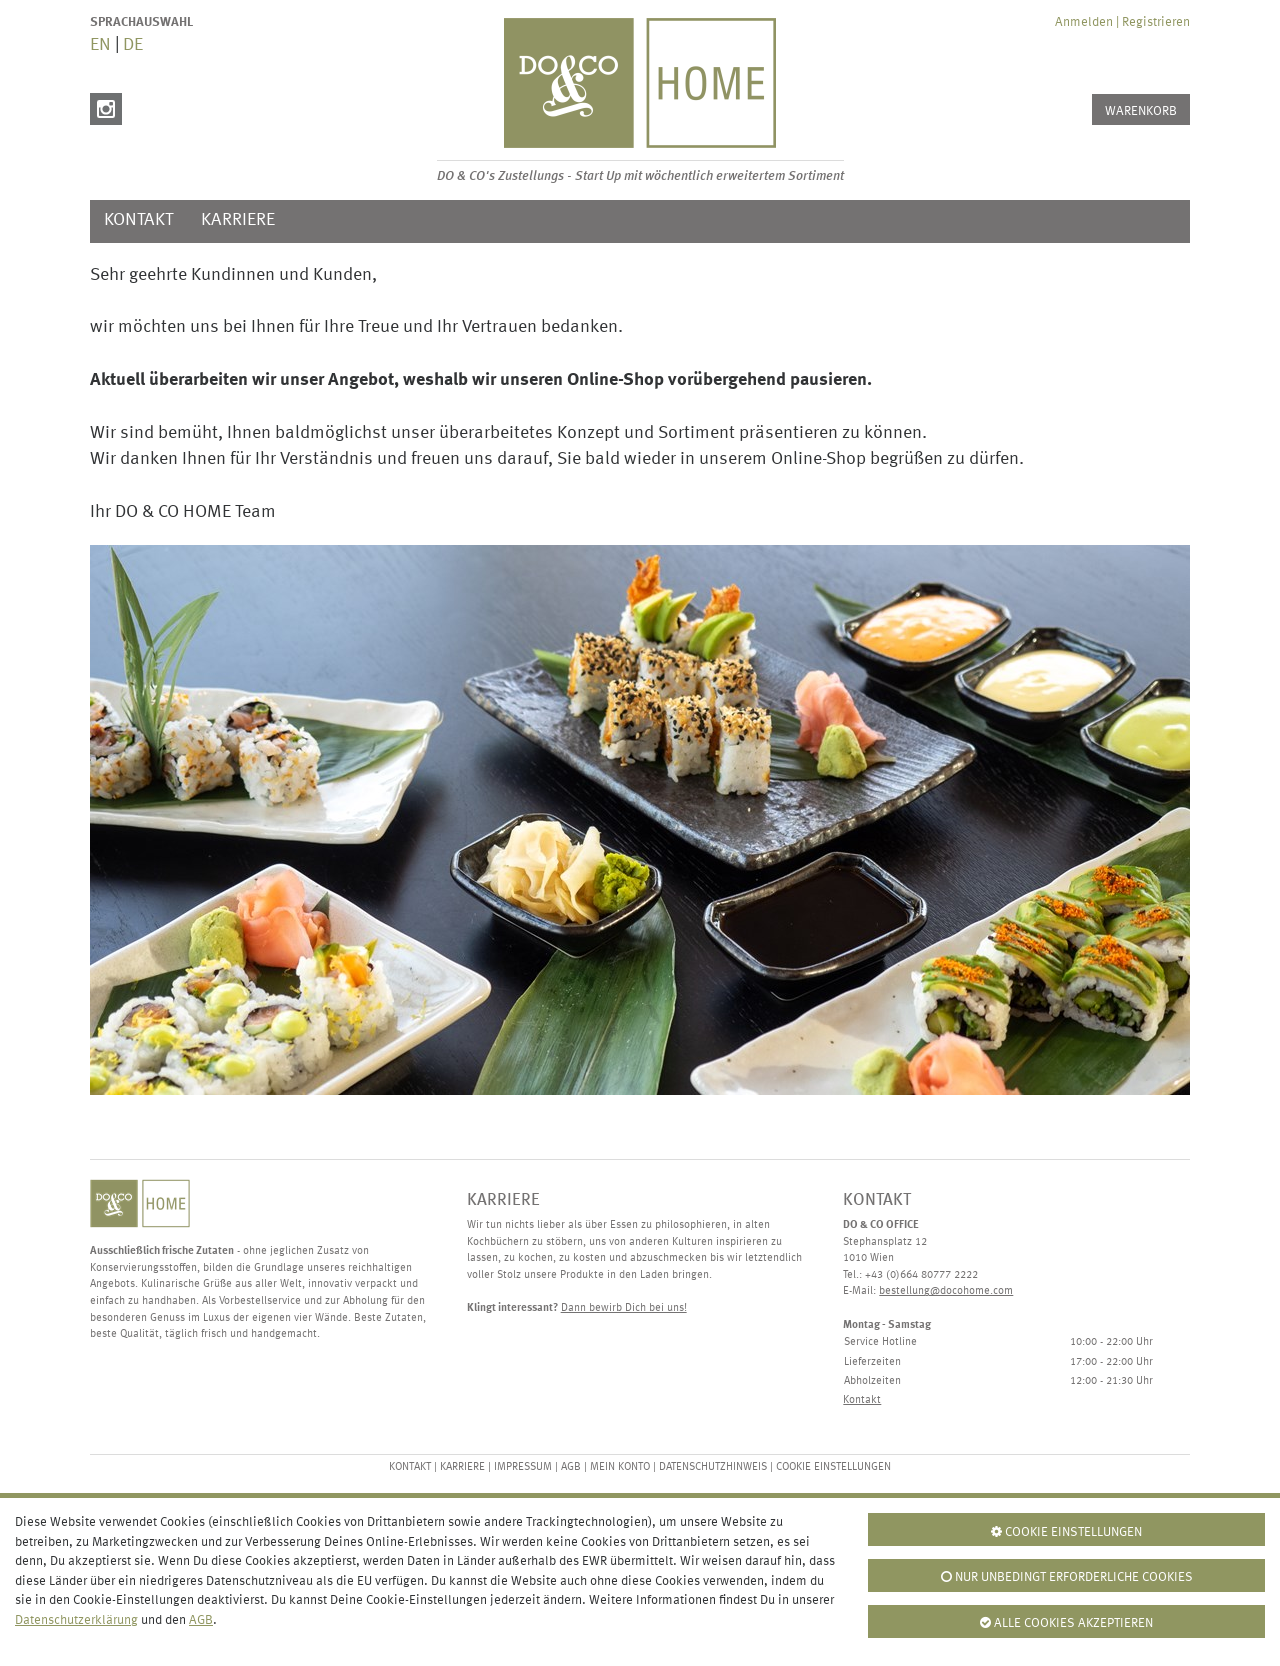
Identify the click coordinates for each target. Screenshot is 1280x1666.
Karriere (238, 220)
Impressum (523, 1467)
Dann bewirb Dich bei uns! (624, 1308)
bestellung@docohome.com (946, 1291)
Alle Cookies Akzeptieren (1066, 1623)
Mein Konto (620, 1467)
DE (133, 45)
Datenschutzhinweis (713, 1467)
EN (100, 45)
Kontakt (138, 220)
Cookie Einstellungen (833, 1467)
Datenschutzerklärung (76, 1620)
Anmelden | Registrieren (1122, 22)
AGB (571, 1467)
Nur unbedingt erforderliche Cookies (1067, 1577)
